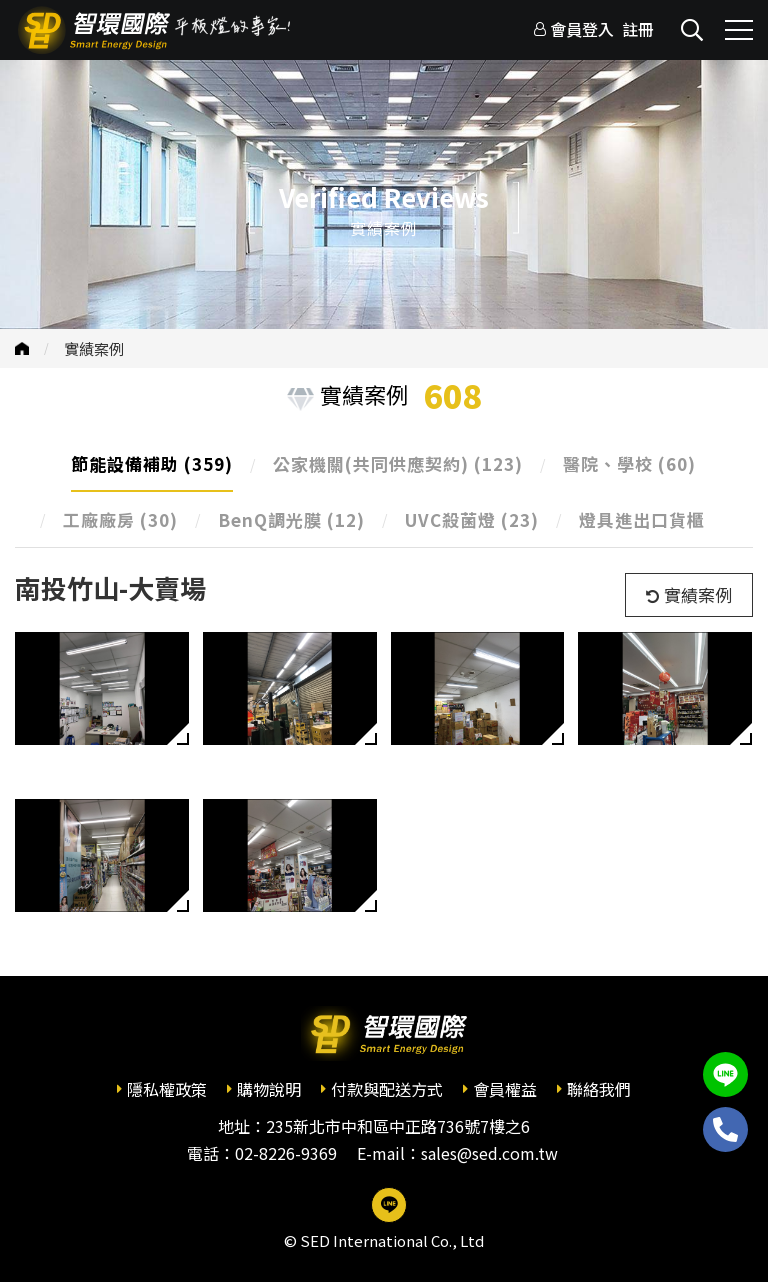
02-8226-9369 (286, 1153)
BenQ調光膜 (291, 519)
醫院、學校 (629, 463)
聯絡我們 (599, 1089)
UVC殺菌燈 (472, 519)
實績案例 (94, 348)
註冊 (638, 29)
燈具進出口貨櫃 (642, 519)
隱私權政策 (167, 1089)
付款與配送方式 (387, 1089)
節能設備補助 (152, 463)
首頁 (22, 348)
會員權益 (505, 1089)
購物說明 (269, 1089)
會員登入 (582, 29)
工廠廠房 (120, 519)
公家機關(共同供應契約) (398, 463)
